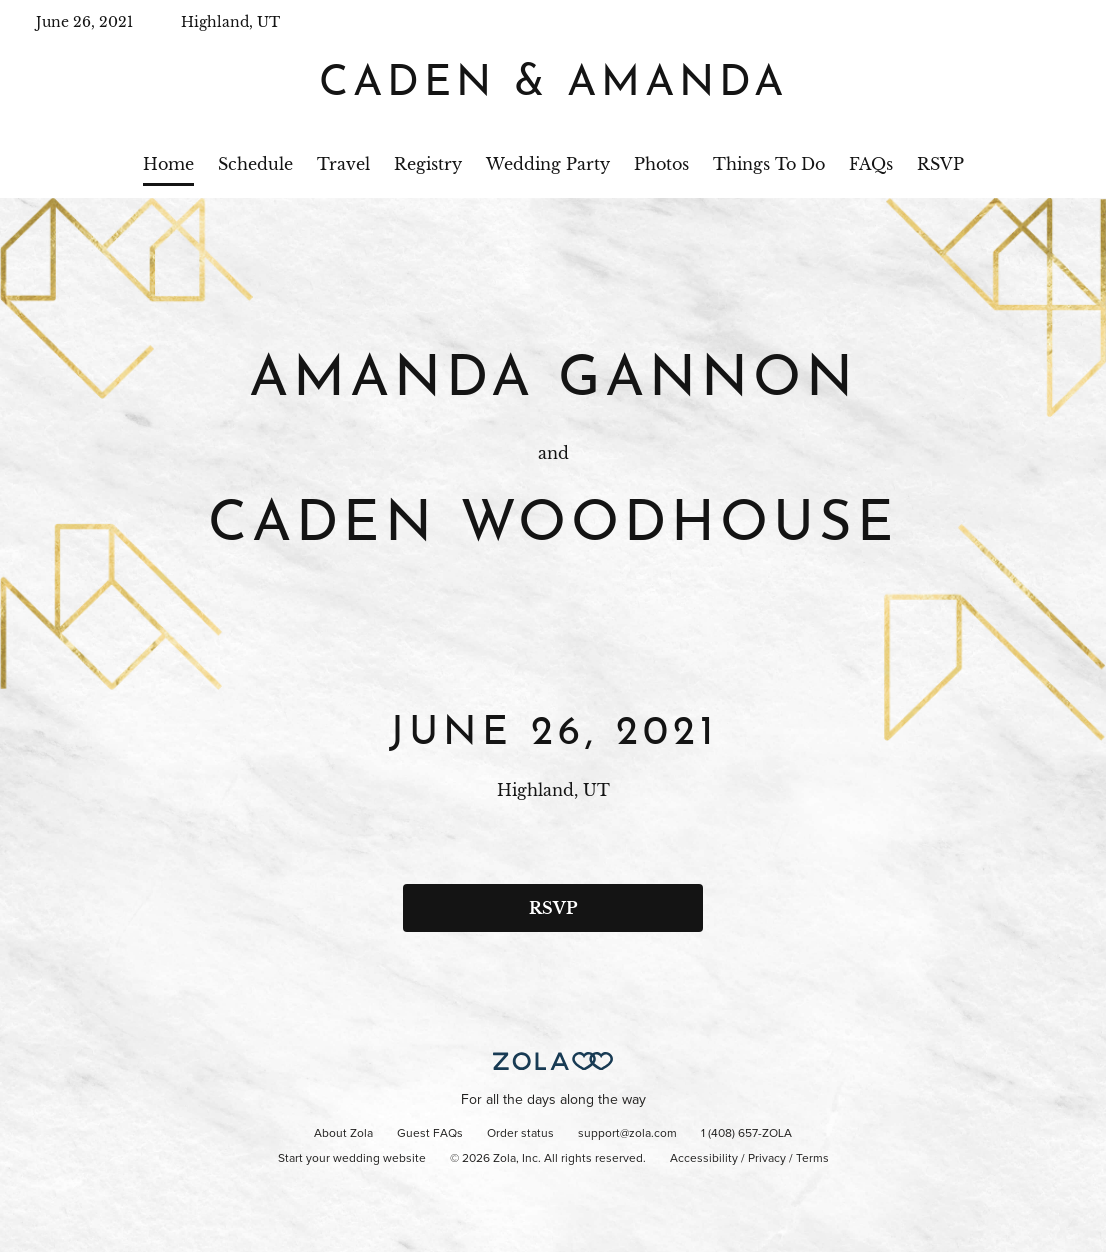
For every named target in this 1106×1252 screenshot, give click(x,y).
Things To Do (769, 164)
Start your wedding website (352, 1159)
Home (168, 164)
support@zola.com (627, 1134)
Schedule (255, 164)
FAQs (871, 164)
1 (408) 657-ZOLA (746, 1134)
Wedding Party (548, 164)
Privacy (767, 1159)
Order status (520, 1134)
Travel (343, 164)
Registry (428, 164)
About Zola (343, 1134)
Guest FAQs (430, 1134)
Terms (812, 1159)
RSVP (940, 164)
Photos (661, 164)
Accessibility (704, 1159)
